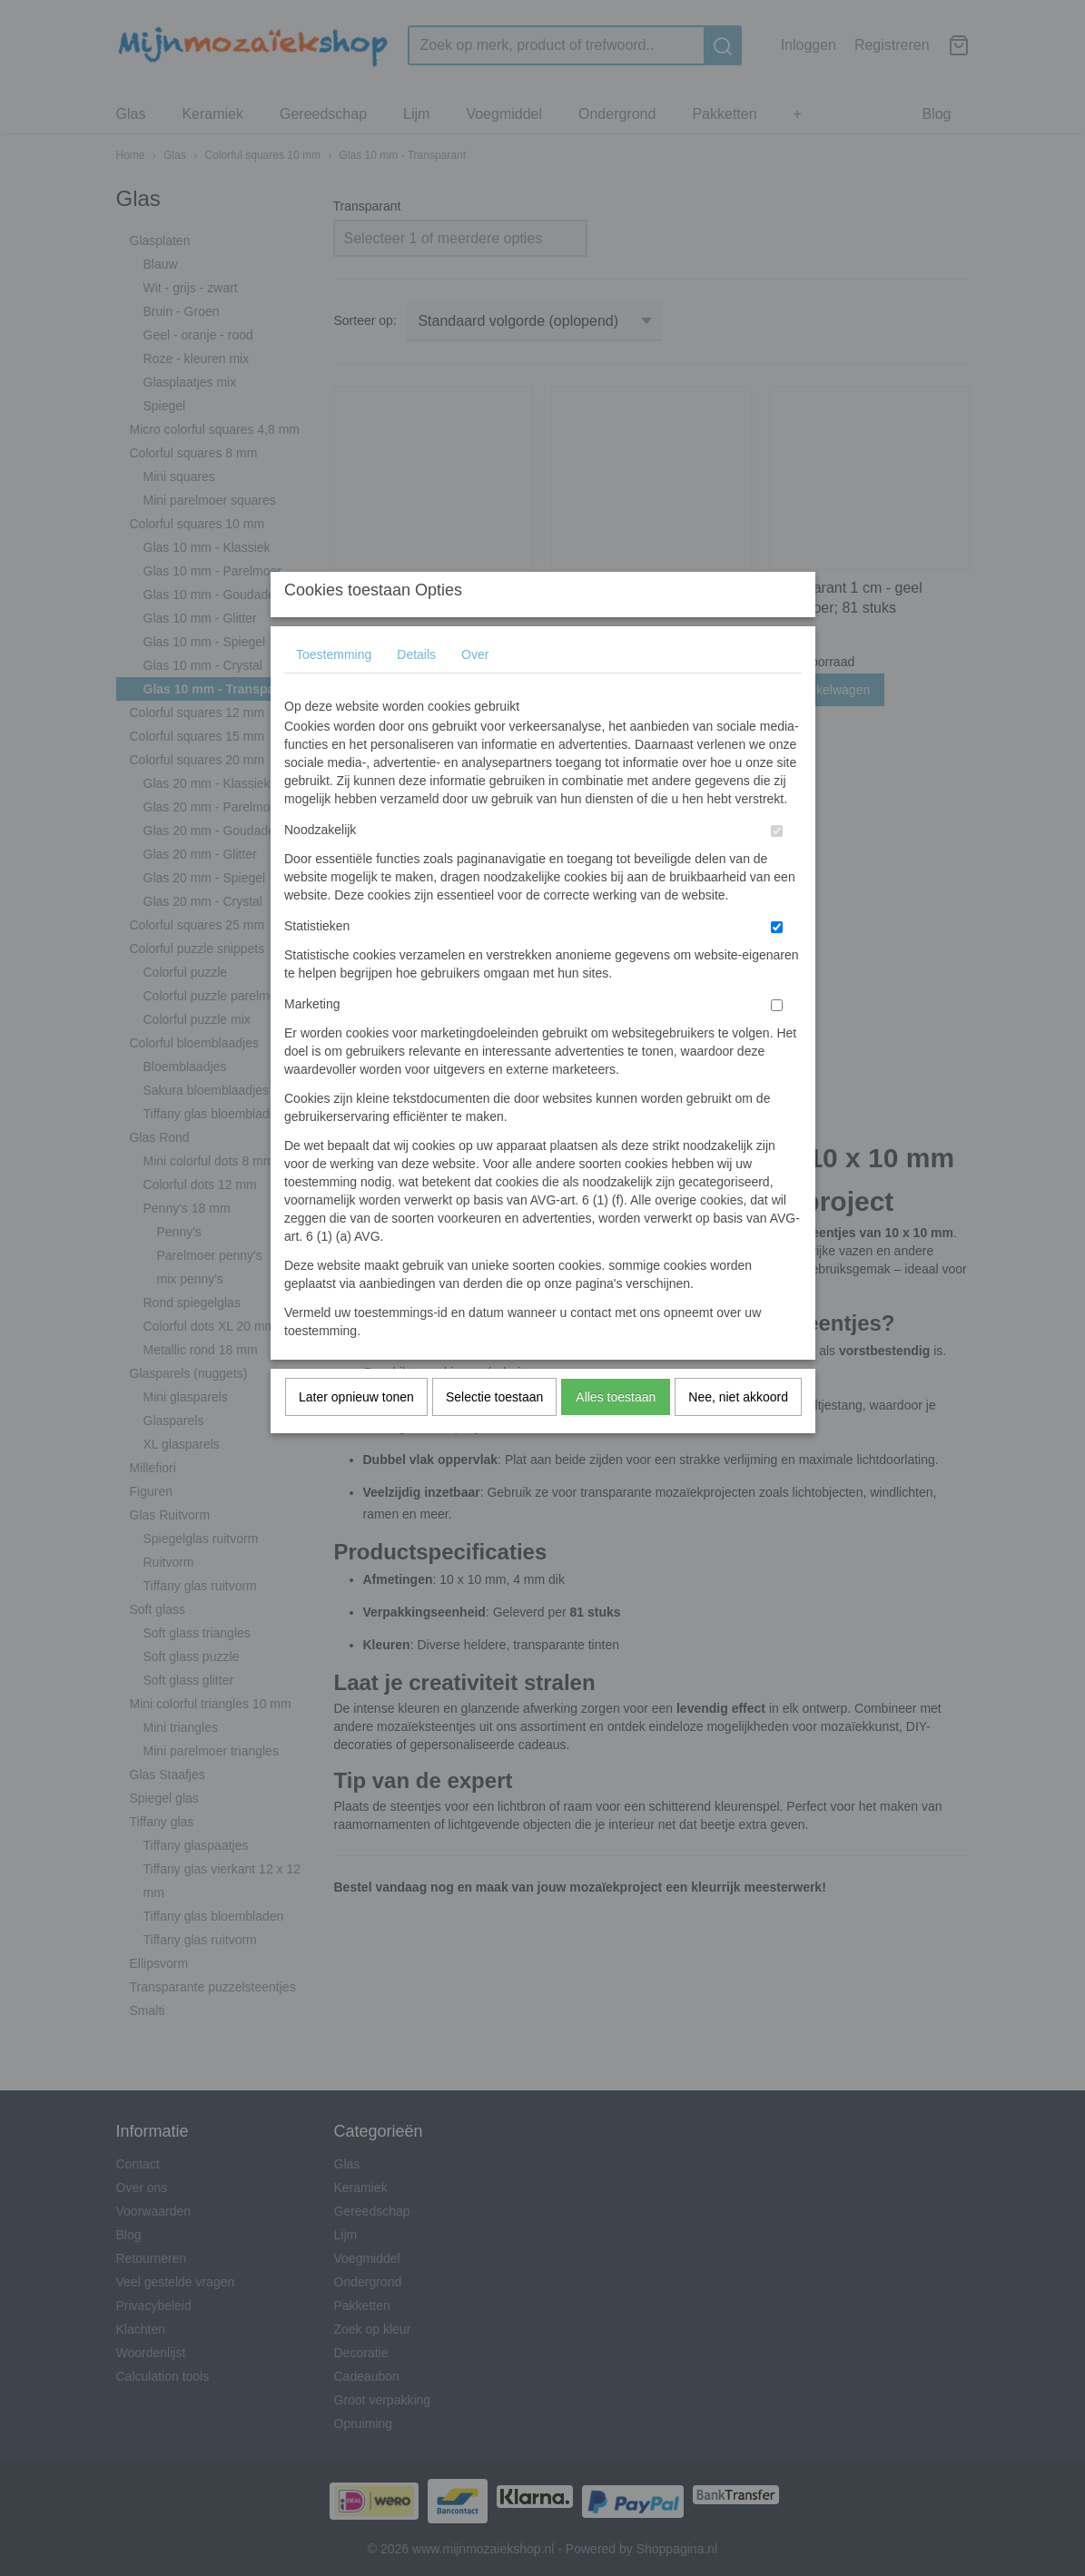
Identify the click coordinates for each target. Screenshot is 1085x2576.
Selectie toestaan (494, 1432)
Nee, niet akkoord (738, 1432)
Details (416, 690)
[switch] (777, 866)
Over (474, 690)
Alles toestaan (616, 1432)
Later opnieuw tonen (356, 1432)
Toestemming (333, 690)
